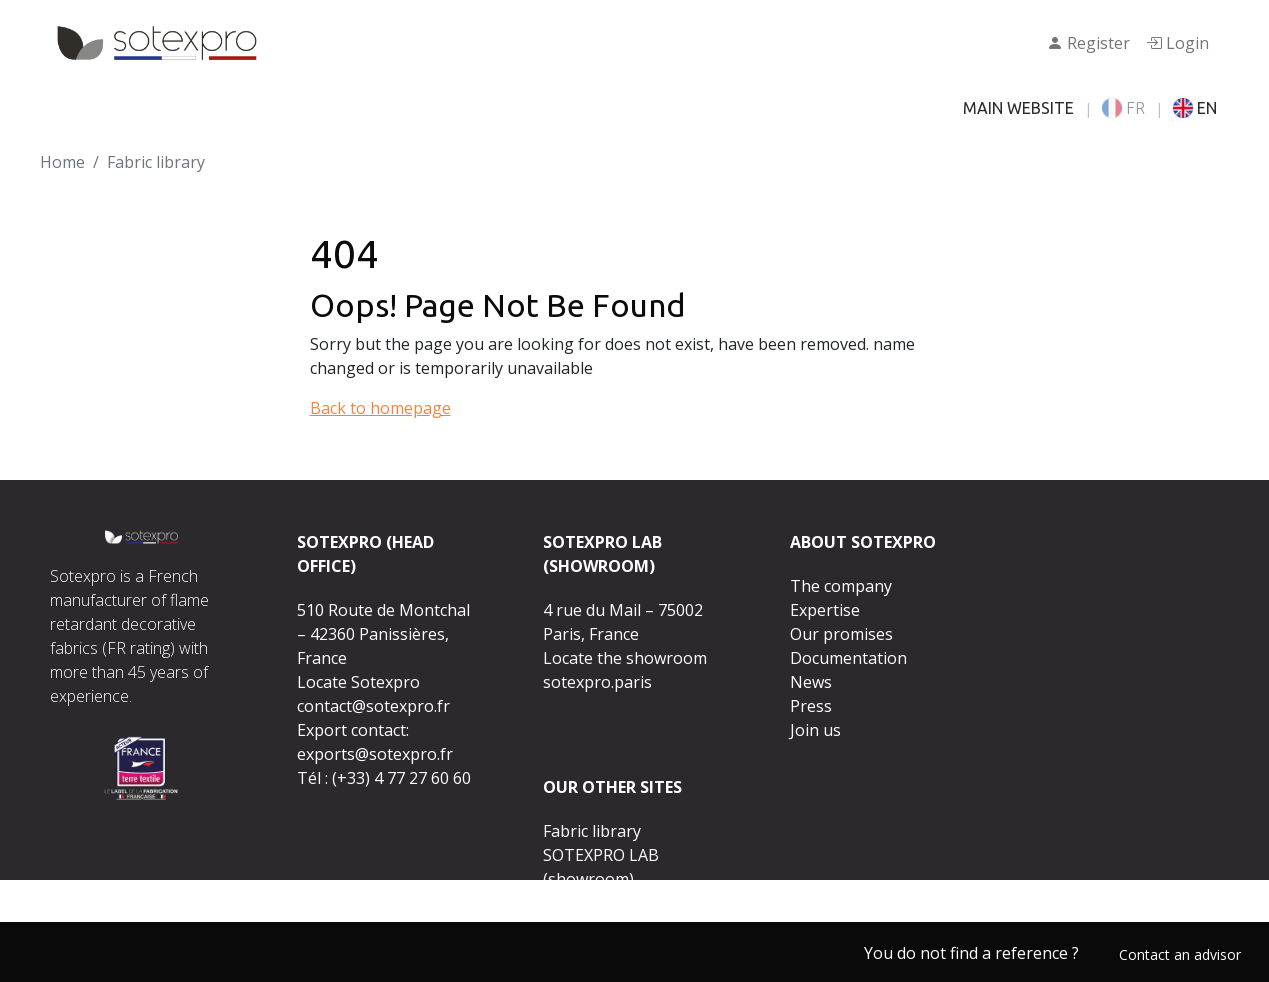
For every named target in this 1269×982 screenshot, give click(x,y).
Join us (815, 730)
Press (811, 706)
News (811, 682)
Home (62, 162)
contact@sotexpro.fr (373, 706)
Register (1088, 43)
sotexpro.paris (597, 682)
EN (1195, 108)
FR (1123, 108)
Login (1177, 43)
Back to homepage (380, 408)
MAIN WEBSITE (1018, 108)
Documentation (848, 658)
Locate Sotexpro (358, 682)
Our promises (841, 634)
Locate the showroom (625, 658)
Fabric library (592, 831)
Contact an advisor (1180, 954)
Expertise (825, 610)
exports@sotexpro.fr (375, 754)
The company (841, 586)
